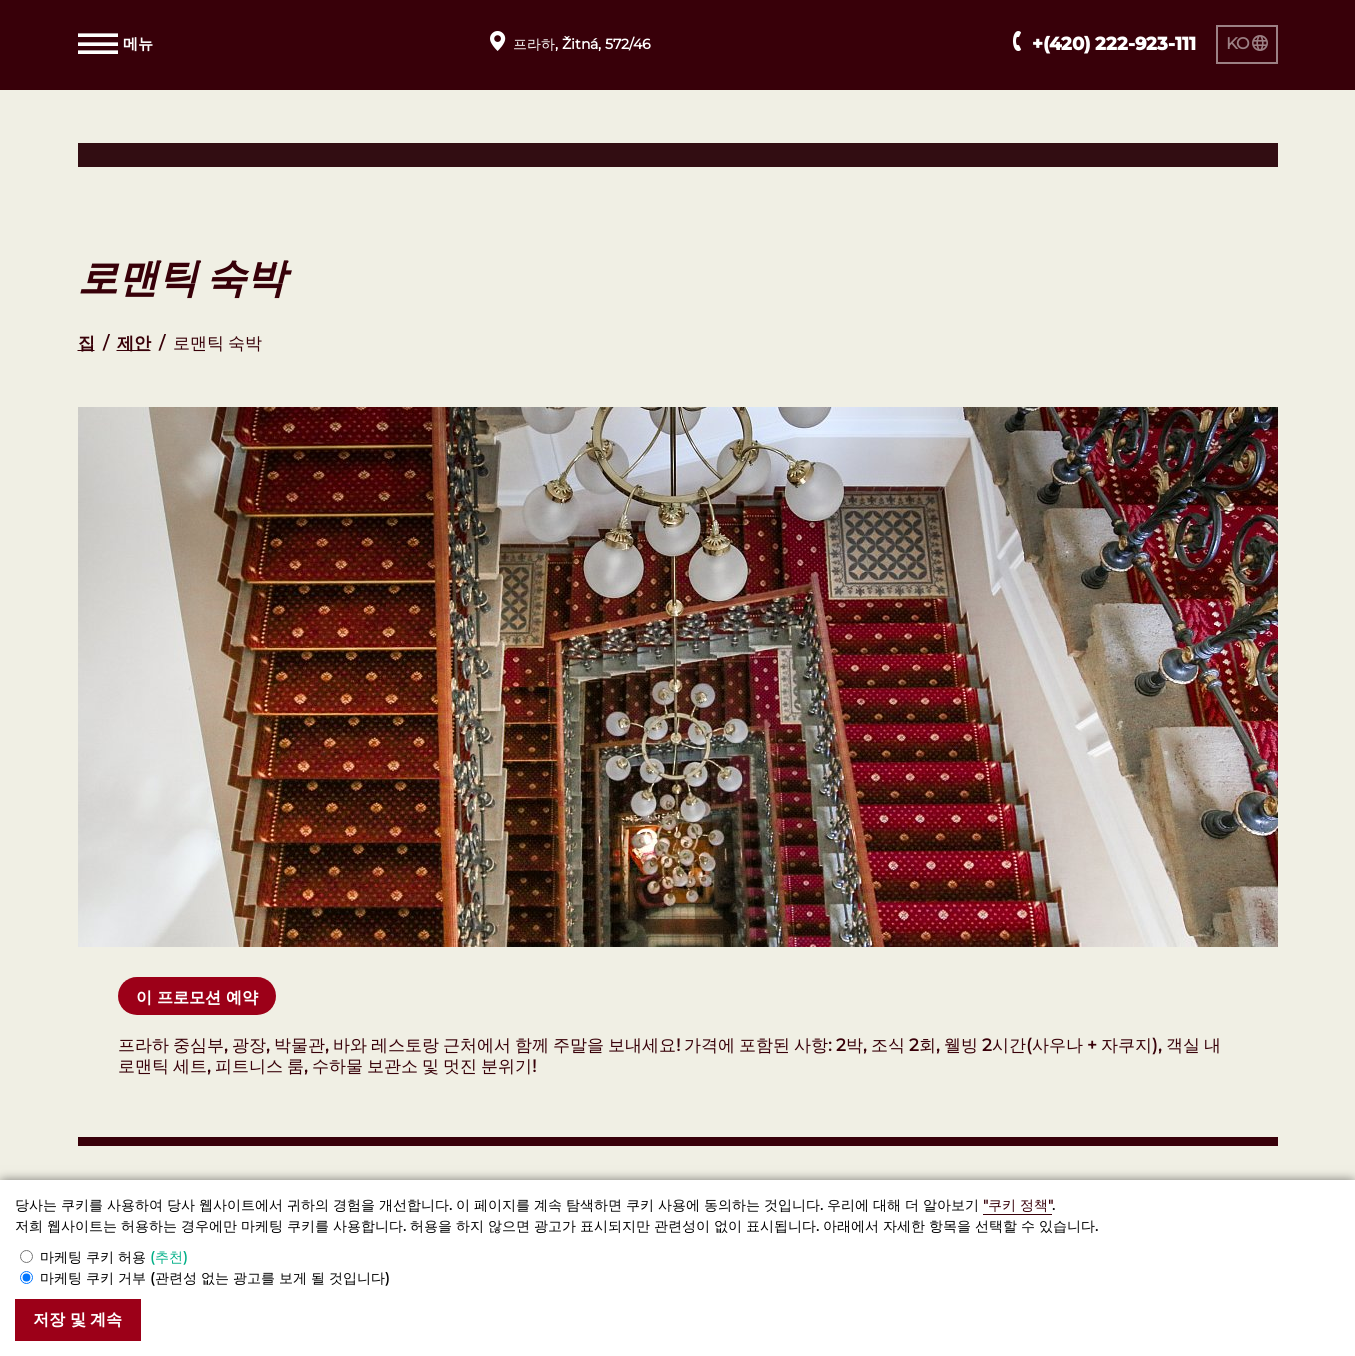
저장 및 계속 (82, 1319)
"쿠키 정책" (1017, 1204)
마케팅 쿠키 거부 (215, 1277)
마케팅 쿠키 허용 (114, 1256)
